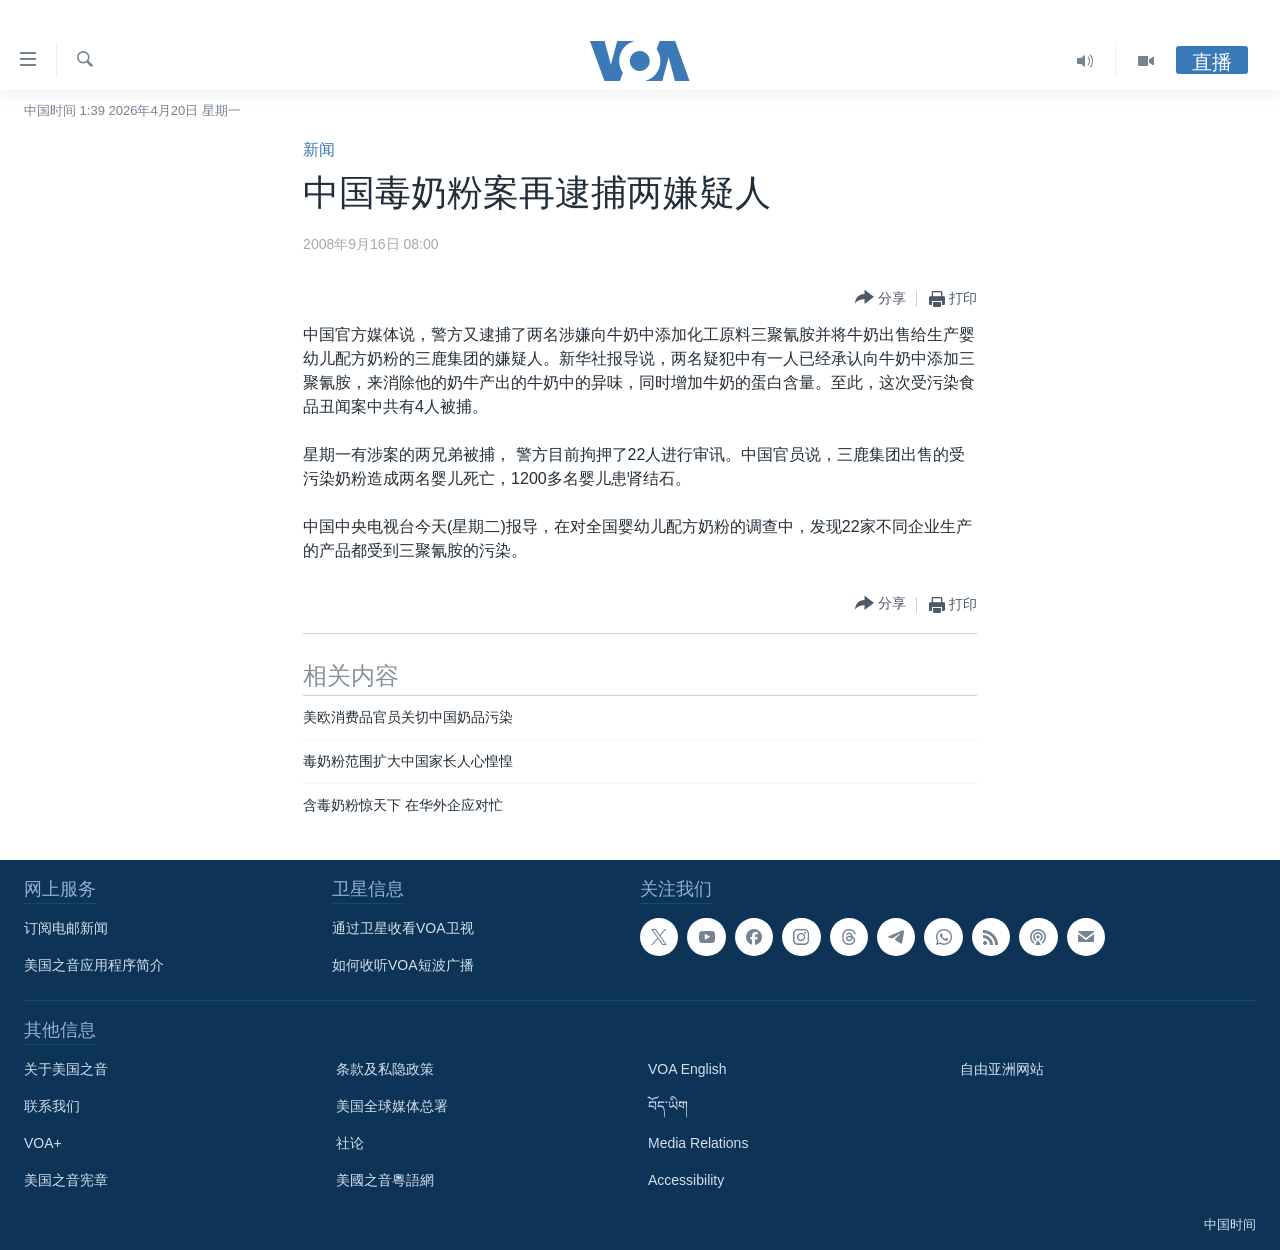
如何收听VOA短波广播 (403, 965)
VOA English (687, 1069)
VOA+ (43, 1143)
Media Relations (698, 1143)
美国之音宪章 (66, 1180)
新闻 (319, 149)
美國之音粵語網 (385, 1180)
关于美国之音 (66, 1069)
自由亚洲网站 (1002, 1069)
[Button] (880, 298)
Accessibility (686, 1180)
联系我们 (52, 1106)
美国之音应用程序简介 (94, 965)
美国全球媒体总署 (392, 1106)
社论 (350, 1143)
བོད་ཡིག (668, 1106)
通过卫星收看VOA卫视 (403, 928)
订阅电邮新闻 (66, 928)
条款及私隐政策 (385, 1069)
